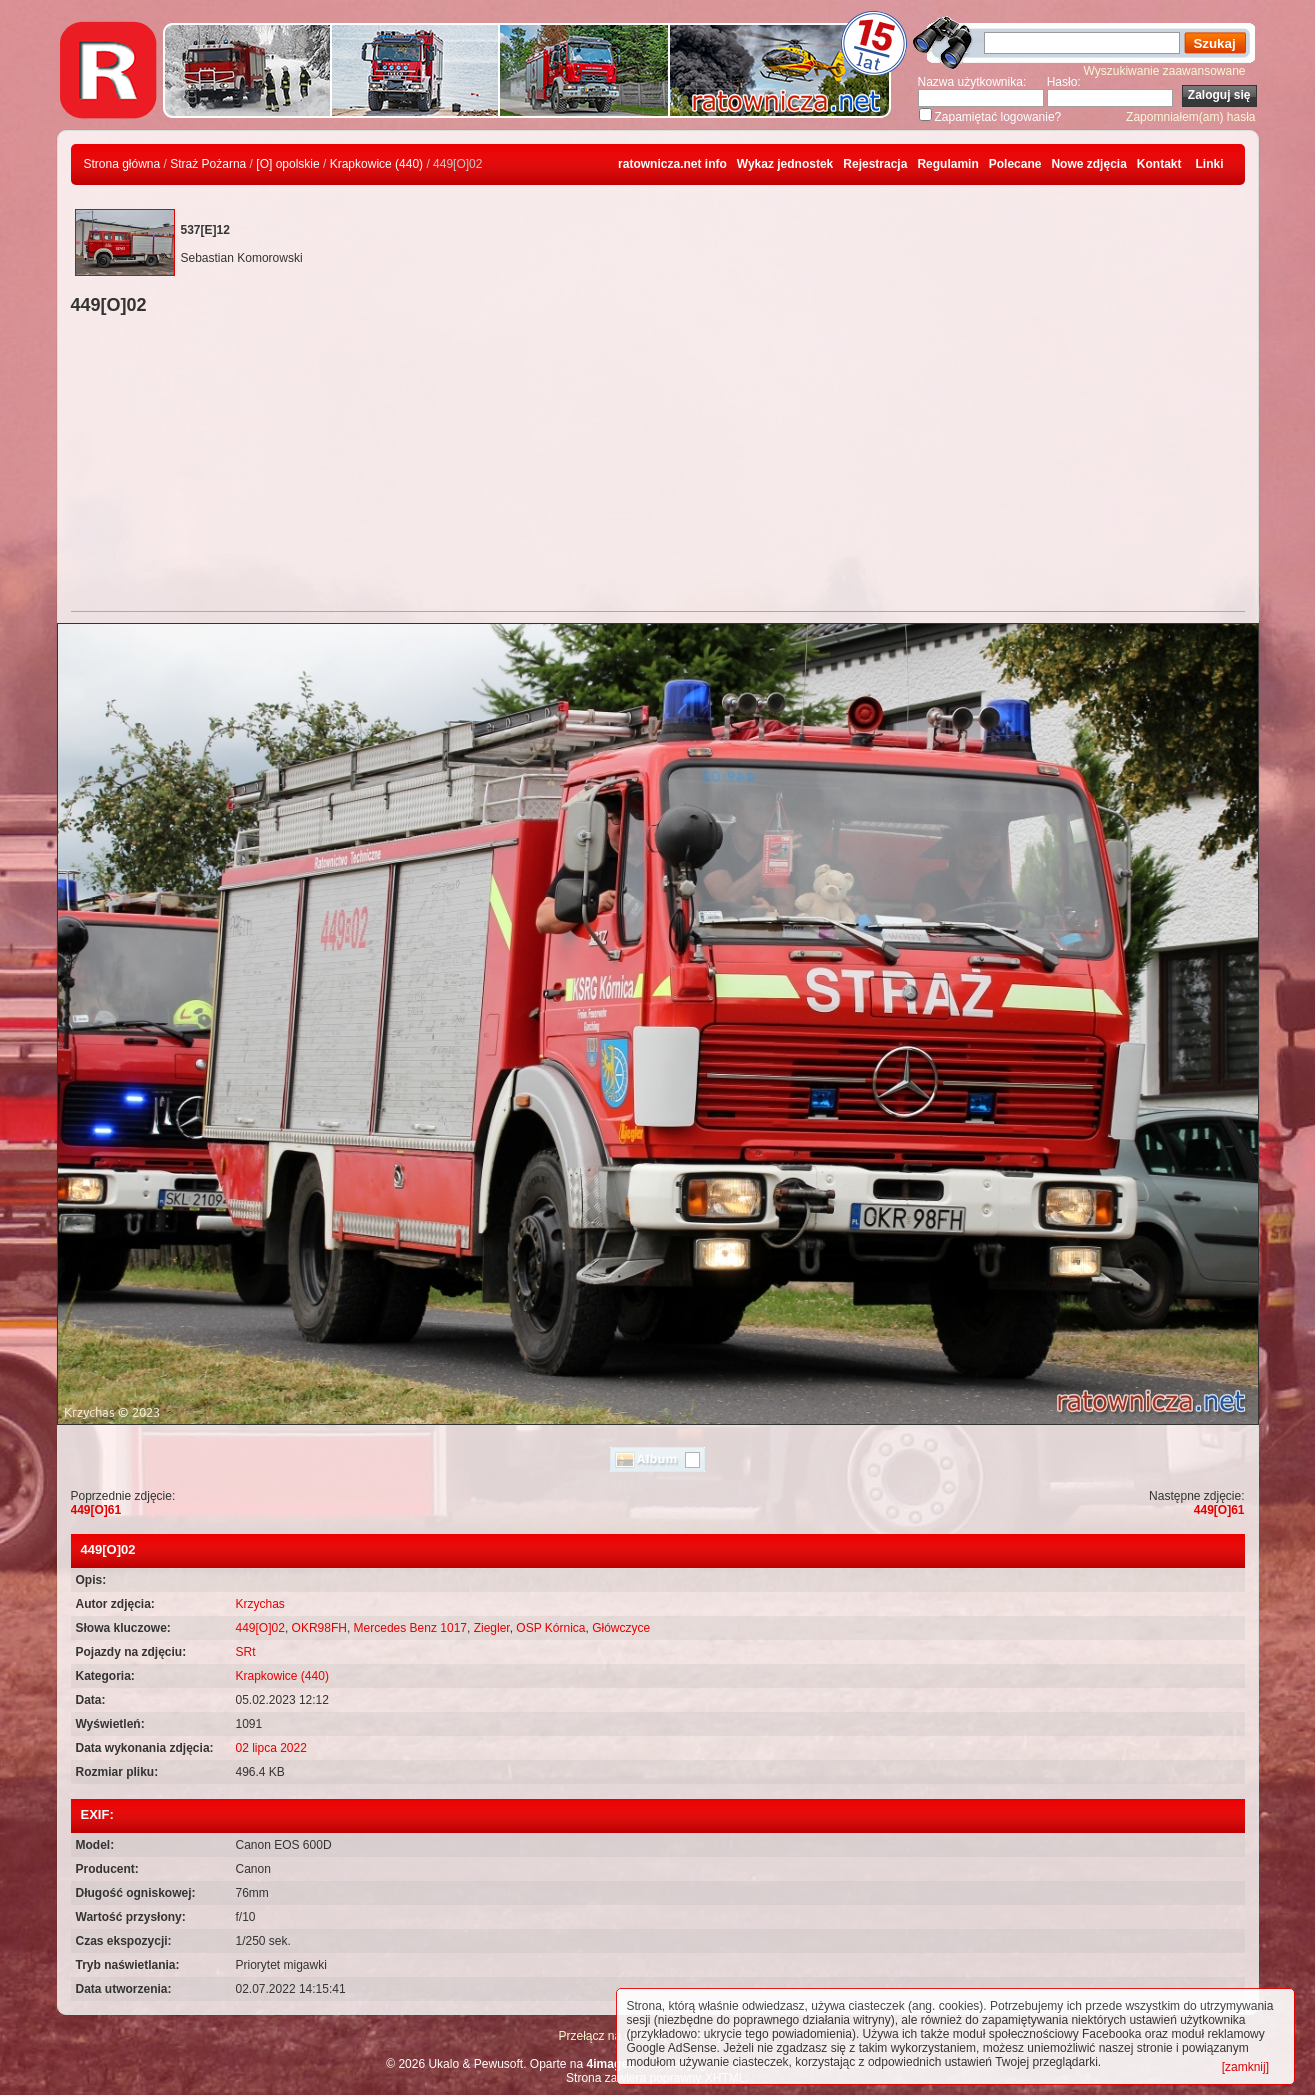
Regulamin (947, 164)
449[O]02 (260, 1628)
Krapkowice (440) (376, 164)
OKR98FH (319, 1628)
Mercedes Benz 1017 (410, 1628)
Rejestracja (875, 164)
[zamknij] (1245, 2067)
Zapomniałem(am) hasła (1190, 117)
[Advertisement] (658, 466)
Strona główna (122, 164)
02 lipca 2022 (271, 1748)
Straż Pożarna (208, 164)
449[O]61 (96, 1510)
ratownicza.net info (672, 164)
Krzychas (260, 1604)
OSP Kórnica (550, 1628)
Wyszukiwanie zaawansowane (1165, 71)
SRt (246, 1652)
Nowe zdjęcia (1088, 164)
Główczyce (621, 1628)
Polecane (1015, 164)
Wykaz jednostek (785, 164)
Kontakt (1159, 164)
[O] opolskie (287, 164)
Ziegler (492, 1628)
